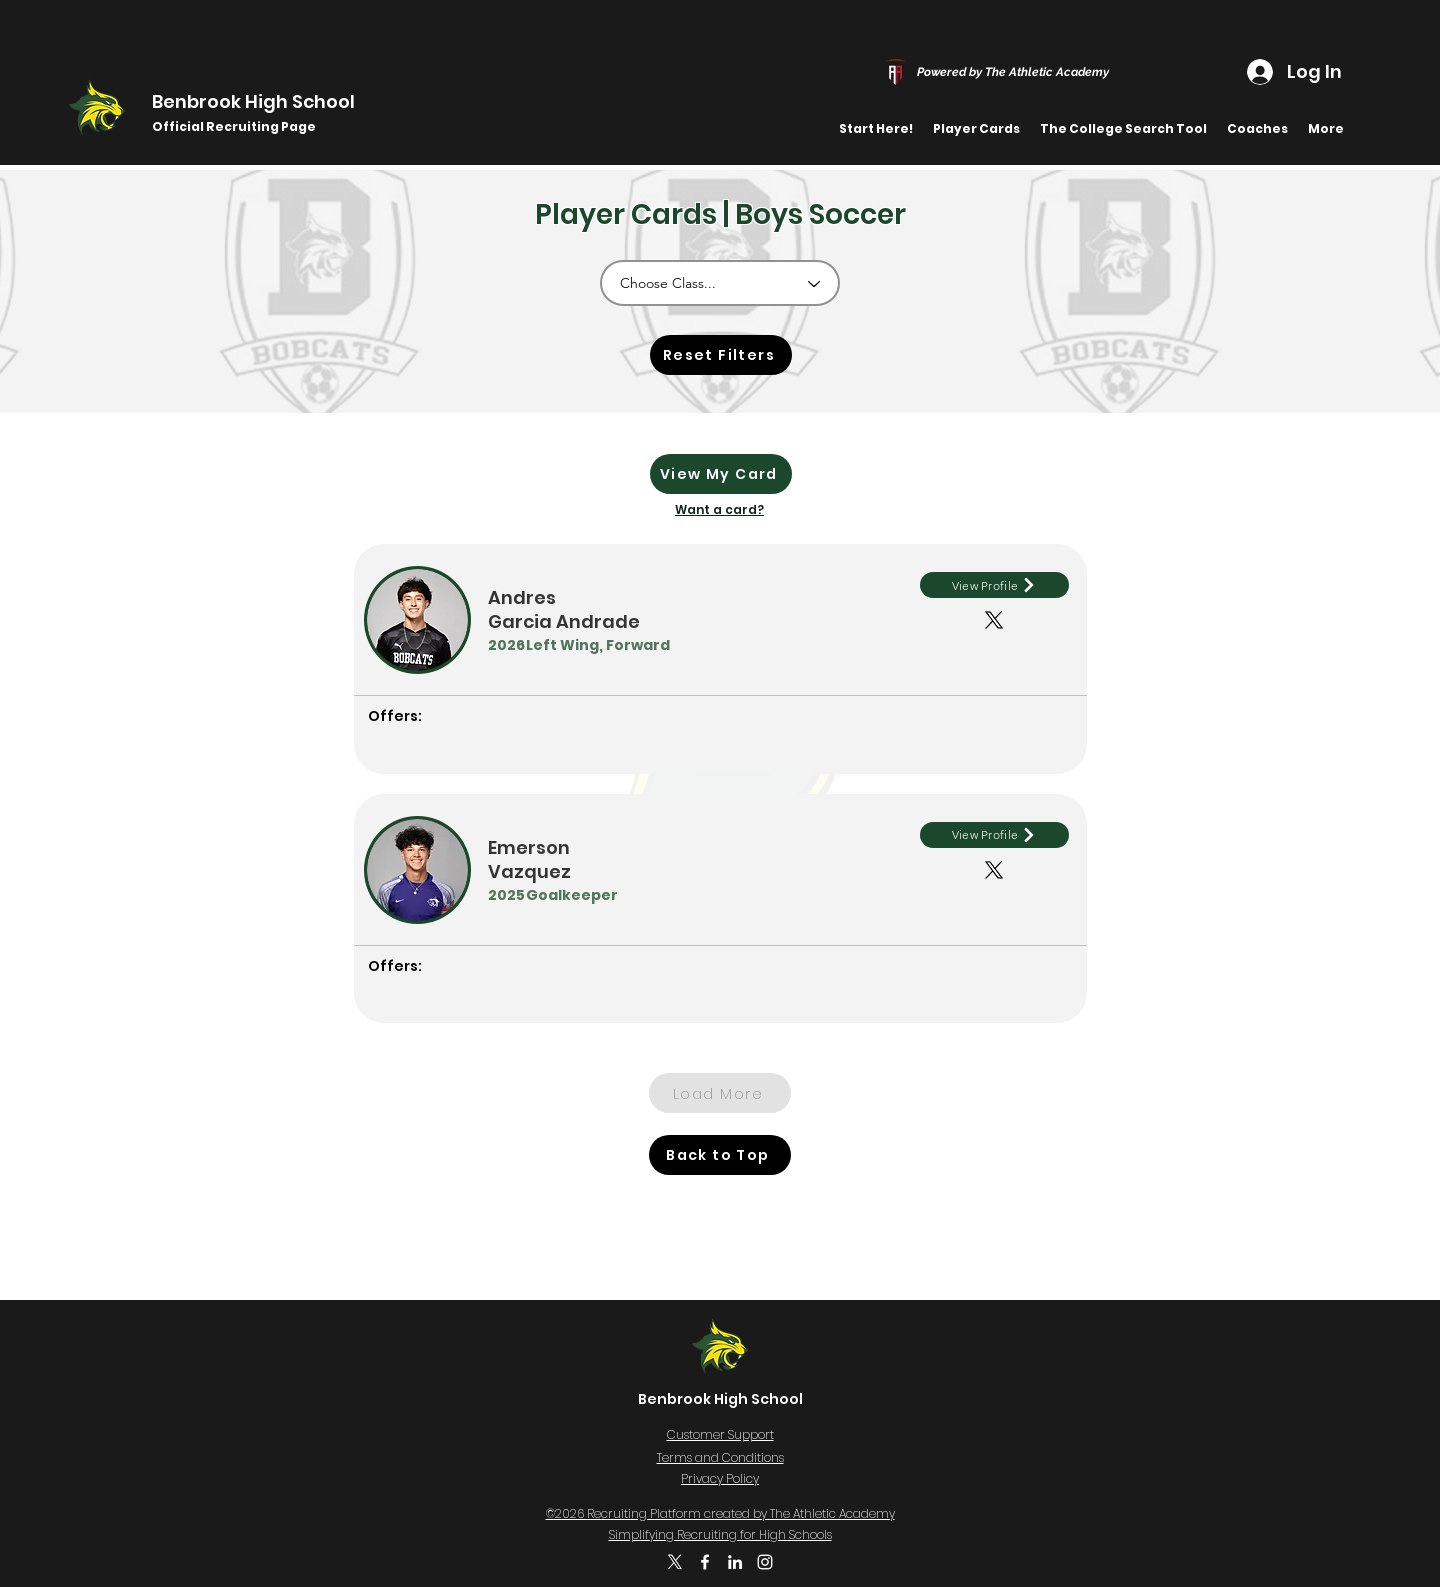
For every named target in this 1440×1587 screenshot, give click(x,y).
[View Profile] (994, 585)
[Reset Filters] (721, 355)
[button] (976, 129)
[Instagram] (765, 1562)
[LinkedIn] (735, 1562)
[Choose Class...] (720, 283)
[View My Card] (721, 474)
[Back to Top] (720, 1155)
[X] (675, 1562)
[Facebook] (705, 1562)
